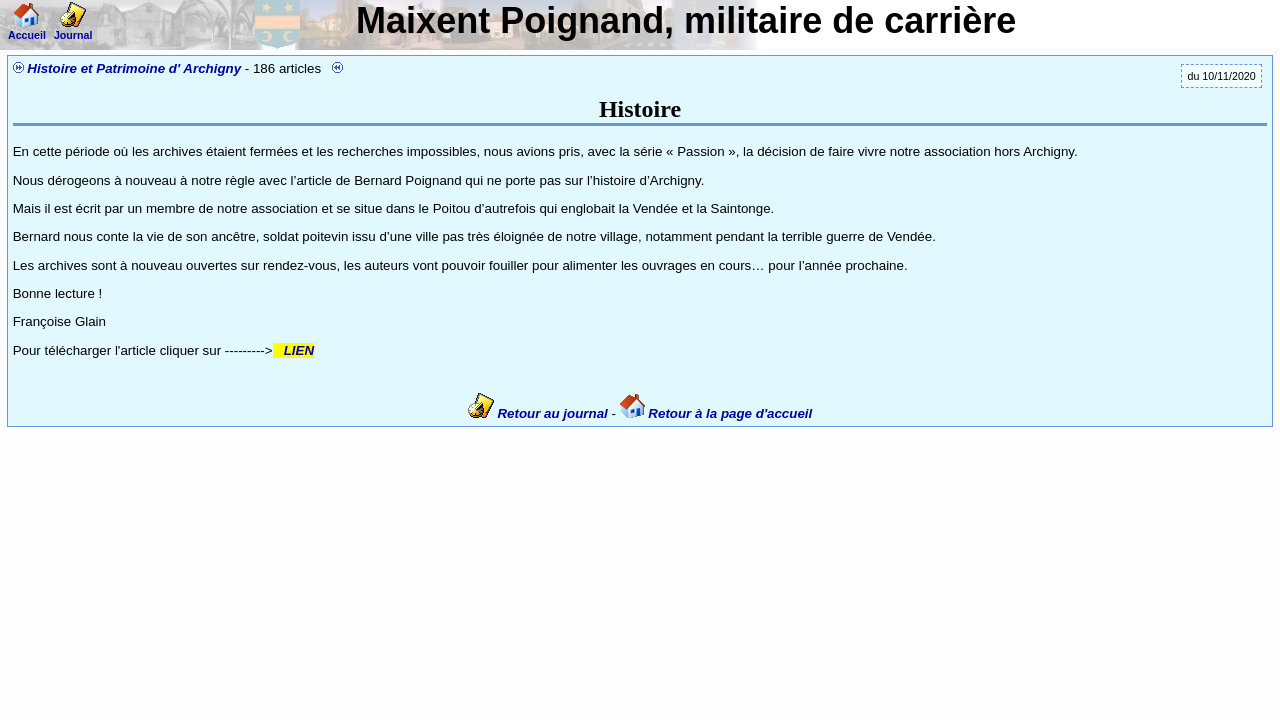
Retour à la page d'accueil (716, 413)
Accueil (27, 29)
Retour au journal (540, 413)
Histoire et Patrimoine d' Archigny (134, 68)
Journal (73, 29)
